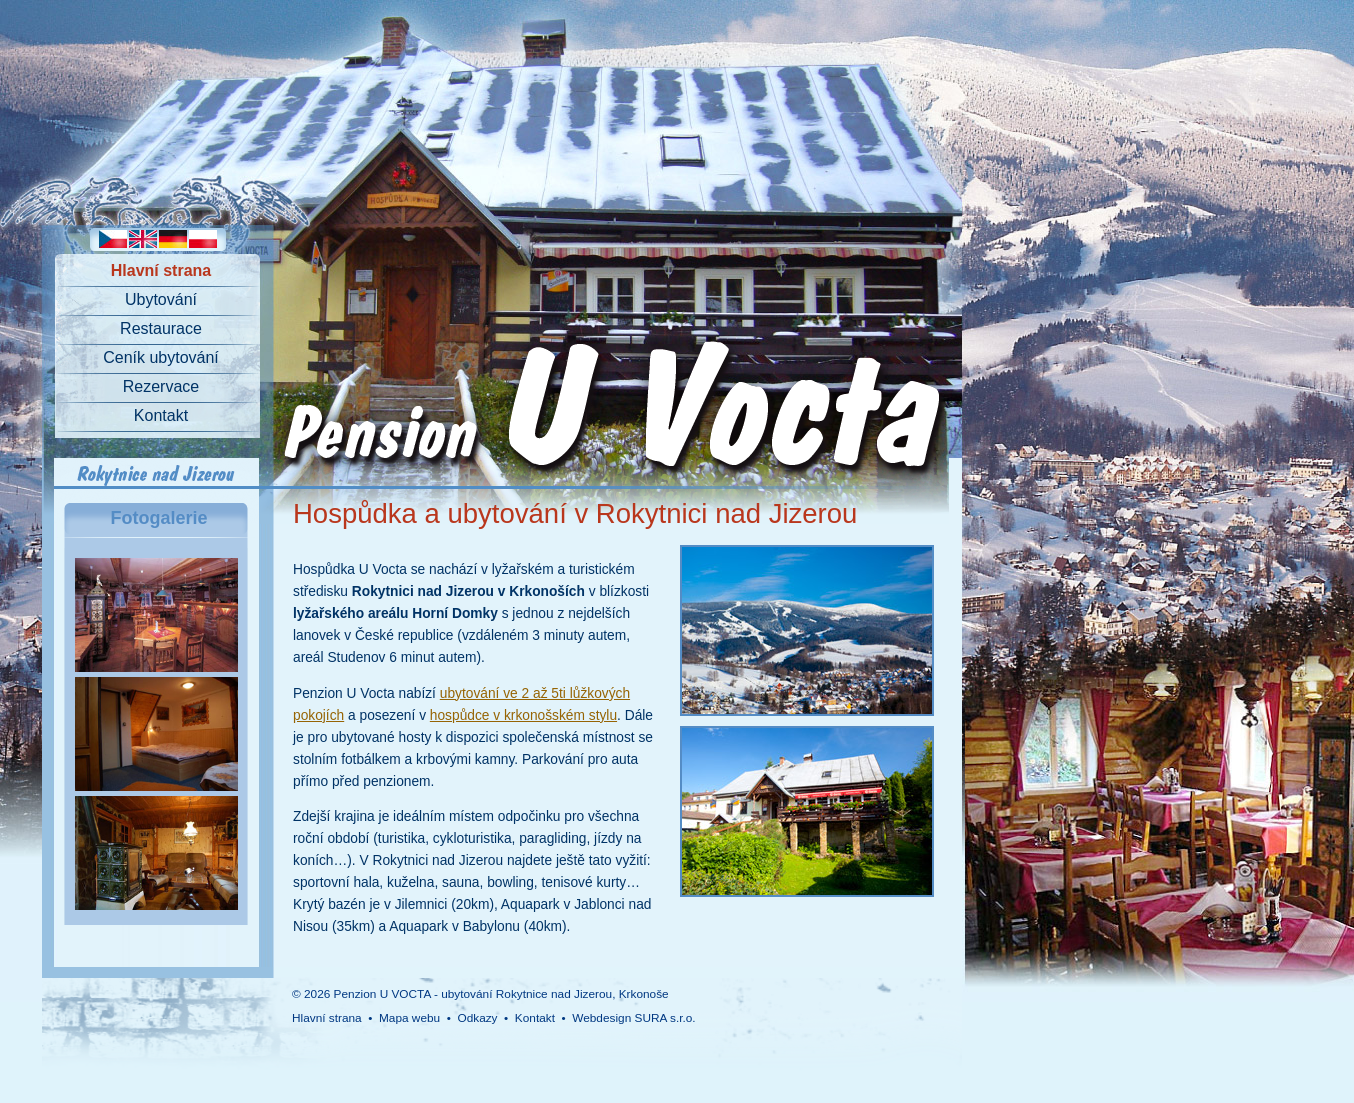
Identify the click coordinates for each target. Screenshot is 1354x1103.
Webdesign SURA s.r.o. (633, 1018)
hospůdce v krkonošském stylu (523, 715)
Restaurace (161, 328)
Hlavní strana (161, 270)
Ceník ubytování (161, 357)
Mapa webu (409, 1018)
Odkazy (477, 1018)
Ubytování (161, 299)
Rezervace (161, 386)
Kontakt (161, 415)
